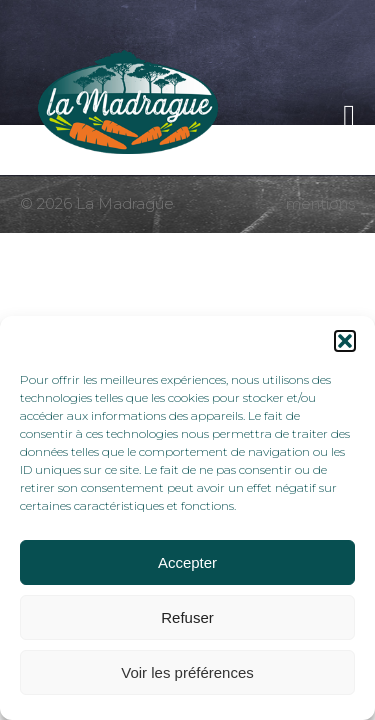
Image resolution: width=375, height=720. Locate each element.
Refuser (187, 617)
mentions (320, 204)
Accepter (187, 562)
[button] (345, 341)
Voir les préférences (187, 672)
